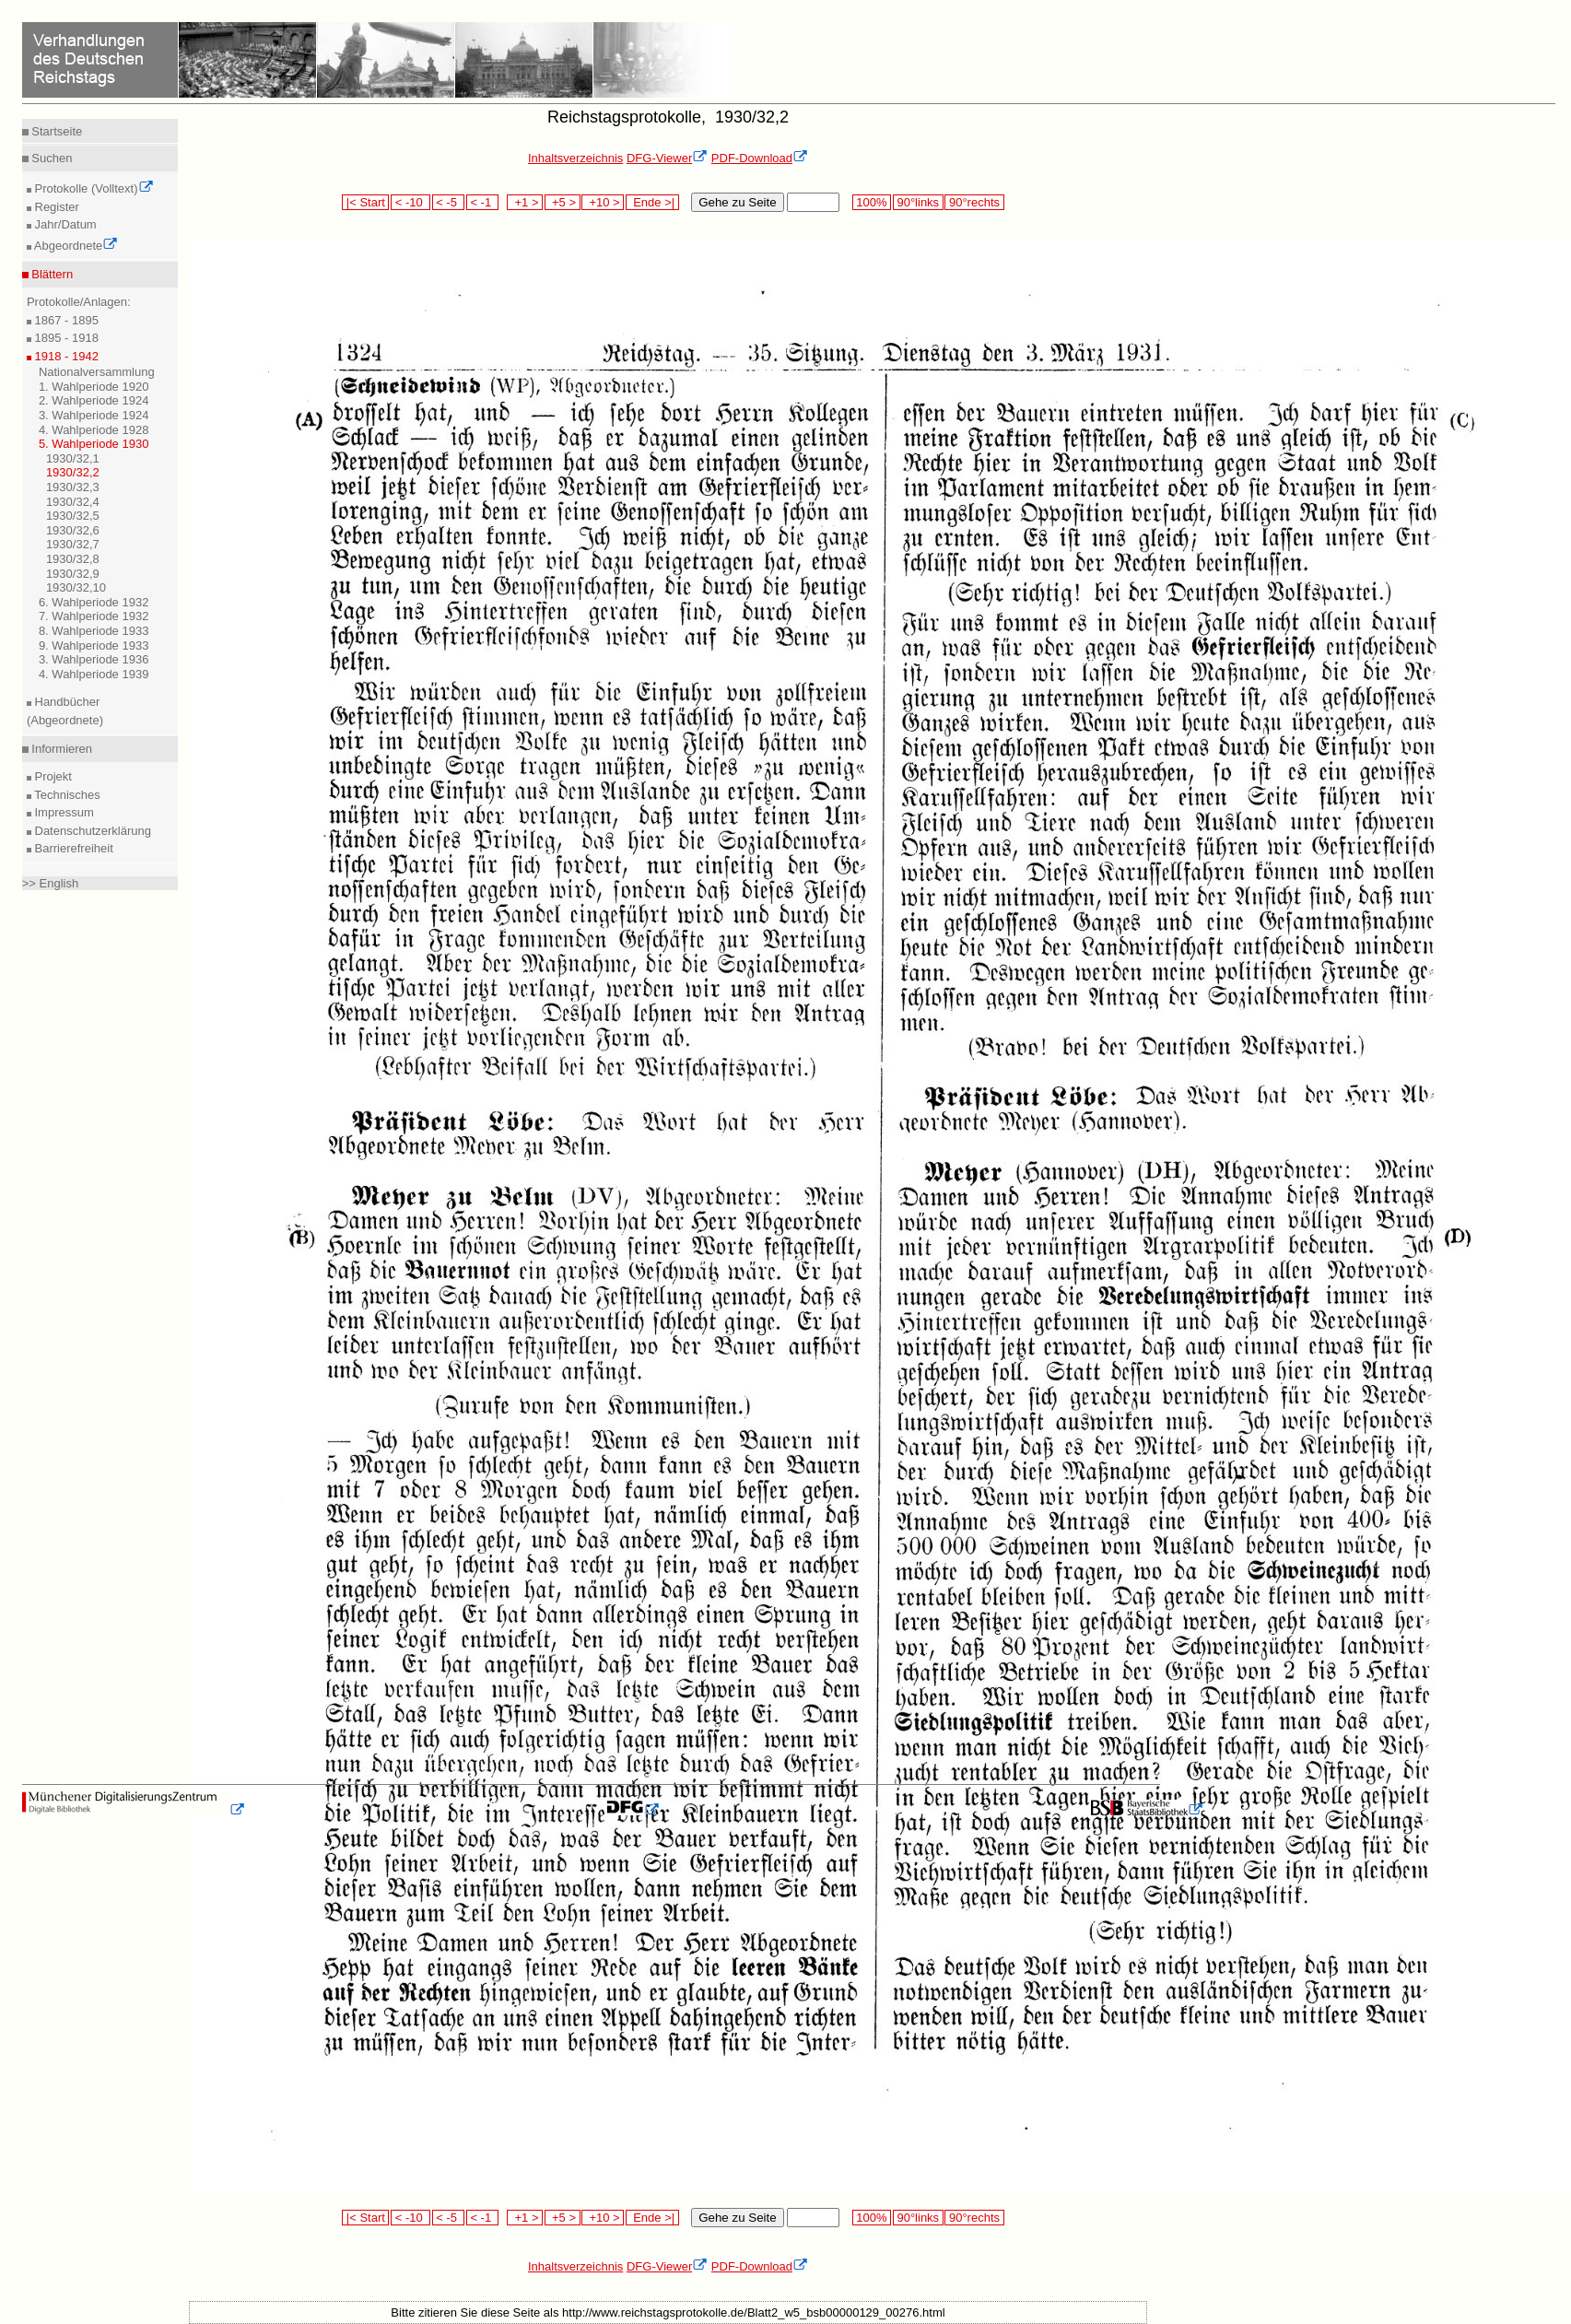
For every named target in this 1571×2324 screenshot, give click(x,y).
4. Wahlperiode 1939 (94, 674)
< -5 (448, 202)
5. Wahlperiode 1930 (94, 444)
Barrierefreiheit (72, 848)
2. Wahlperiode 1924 (94, 400)
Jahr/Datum (64, 224)
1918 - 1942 (65, 356)
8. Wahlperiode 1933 (94, 631)
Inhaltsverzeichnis (575, 158)
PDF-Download (759, 158)
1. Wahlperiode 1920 (94, 386)
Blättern (51, 274)
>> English (50, 883)
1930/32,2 (73, 472)
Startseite (56, 131)
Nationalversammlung (97, 372)
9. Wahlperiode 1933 (94, 645)
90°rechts (973, 202)
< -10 (410, 202)
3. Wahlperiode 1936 (94, 659)
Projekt (51, 776)
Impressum (62, 812)
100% (871, 202)
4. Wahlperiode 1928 (94, 430)
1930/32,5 (73, 515)
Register (55, 207)
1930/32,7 (73, 544)
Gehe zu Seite (737, 202)
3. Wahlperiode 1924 (94, 415)
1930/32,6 (73, 530)
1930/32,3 (73, 487)
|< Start (365, 202)
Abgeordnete (74, 245)
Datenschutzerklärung (91, 831)
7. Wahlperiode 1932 (94, 616)
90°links (918, 202)
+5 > (562, 202)
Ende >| (652, 202)
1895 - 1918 (65, 338)
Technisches (65, 795)
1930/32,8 (73, 559)
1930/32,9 (73, 574)
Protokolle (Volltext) (92, 188)
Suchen (51, 158)
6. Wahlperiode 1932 (94, 602)
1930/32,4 (73, 502)
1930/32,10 (76, 587)
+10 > (602, 202)
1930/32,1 (73, 458)
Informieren (60, 749)
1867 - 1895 (65, 320)
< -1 (482, 202)
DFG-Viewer (667, 158)
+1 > (525, 202)
